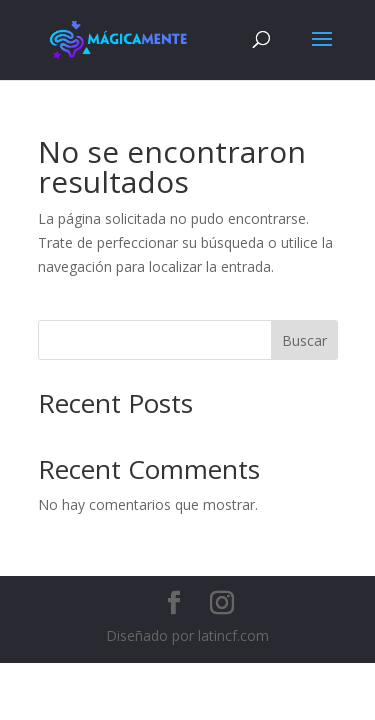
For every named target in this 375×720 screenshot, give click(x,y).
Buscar (304, 340)
